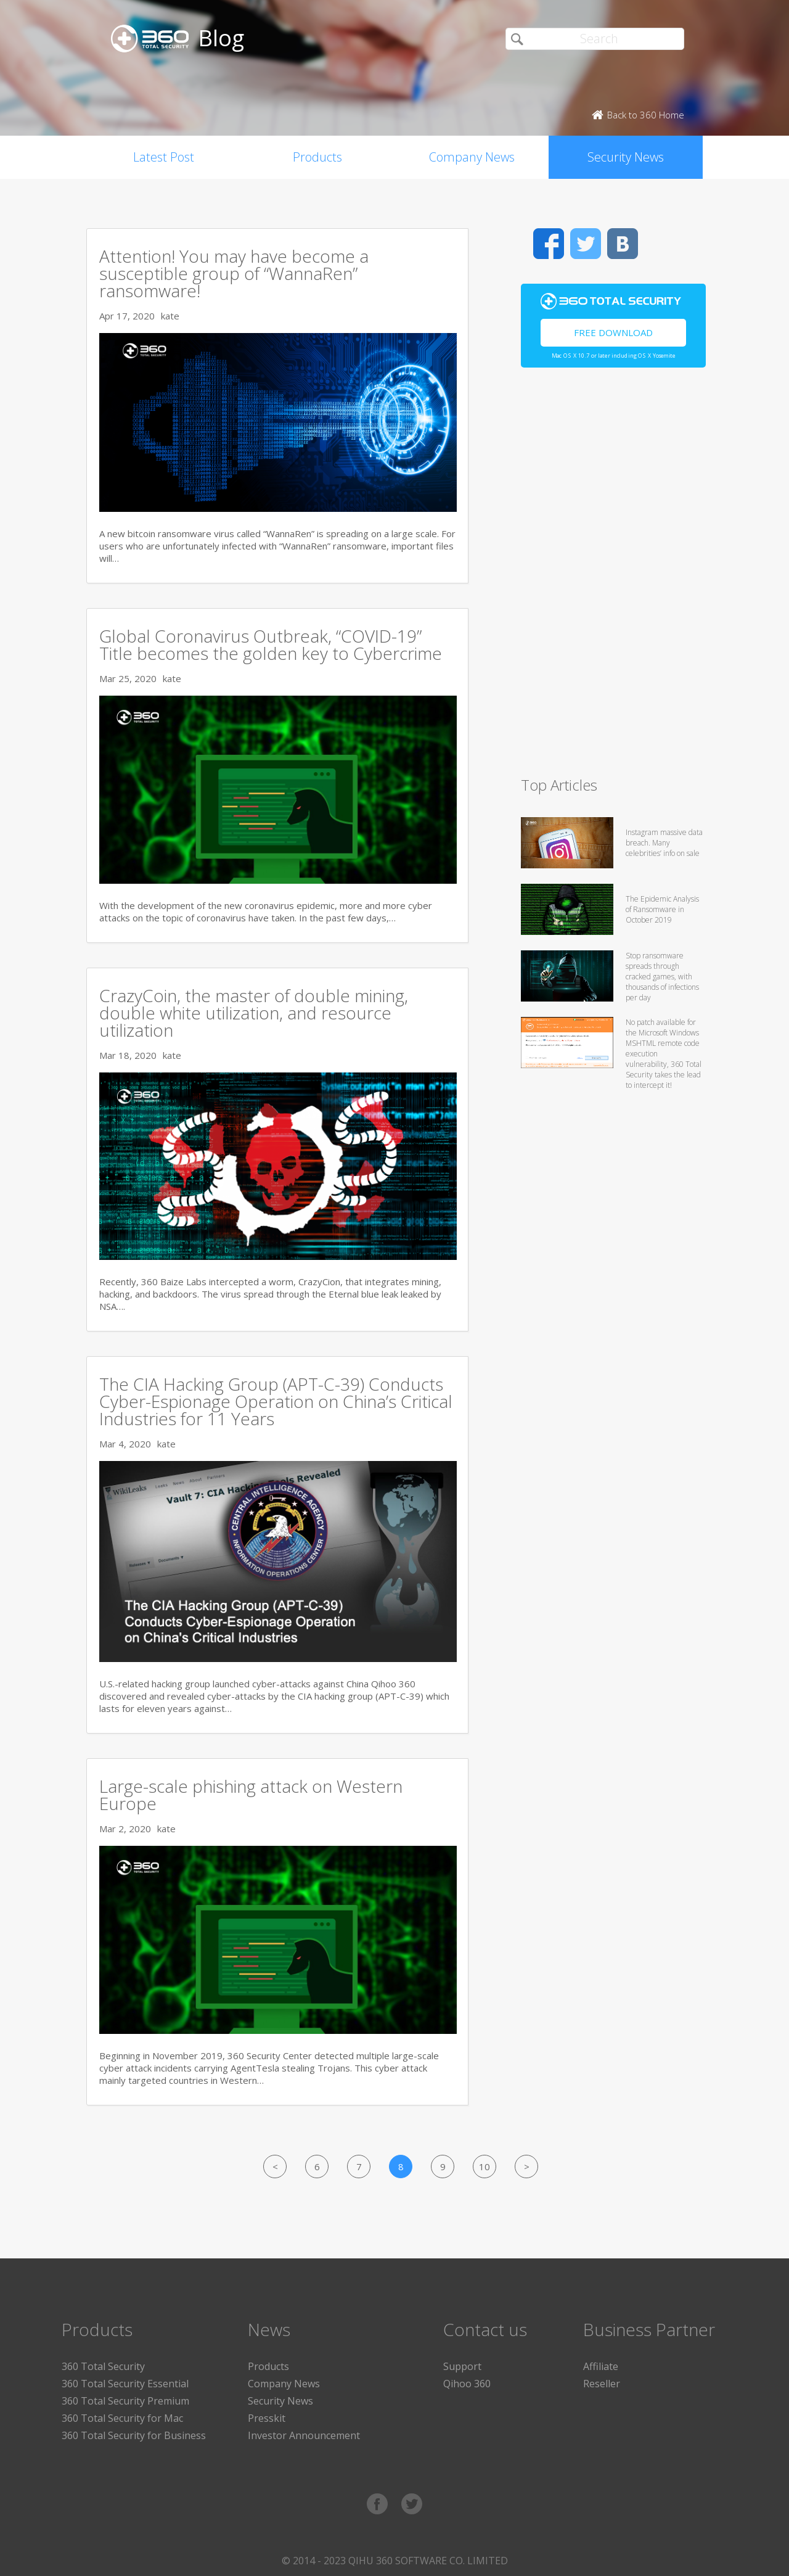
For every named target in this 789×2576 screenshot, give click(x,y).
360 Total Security (103, 2366)
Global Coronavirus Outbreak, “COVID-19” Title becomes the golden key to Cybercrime (270, 644)
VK (622, 243)
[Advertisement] (613, 577)
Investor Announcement (304, 2435)
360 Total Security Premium (125, 2401)
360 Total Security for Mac (122, 2418)
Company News (472, 157)
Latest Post (163, 157)
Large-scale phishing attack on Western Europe (251, 1794)
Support (462, 2366)
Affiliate (600, 2366)
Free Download (613, 332)
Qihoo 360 (467, 2383)
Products (317, 157)
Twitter (585, 243)
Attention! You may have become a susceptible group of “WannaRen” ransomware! (234, 273)
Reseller (601, 2383)
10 (484, 2166)
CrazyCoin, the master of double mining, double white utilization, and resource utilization (253, 1013)
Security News (625, 157)
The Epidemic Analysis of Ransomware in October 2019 (662, 909)
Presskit (266, 2418)
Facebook (548, 243)
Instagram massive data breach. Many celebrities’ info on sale (664, 842)
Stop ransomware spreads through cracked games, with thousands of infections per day (662, 976)
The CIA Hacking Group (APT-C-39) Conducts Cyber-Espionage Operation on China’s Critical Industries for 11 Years (275, 1401)
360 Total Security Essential (125, 2383)
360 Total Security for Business (134, 2435)
